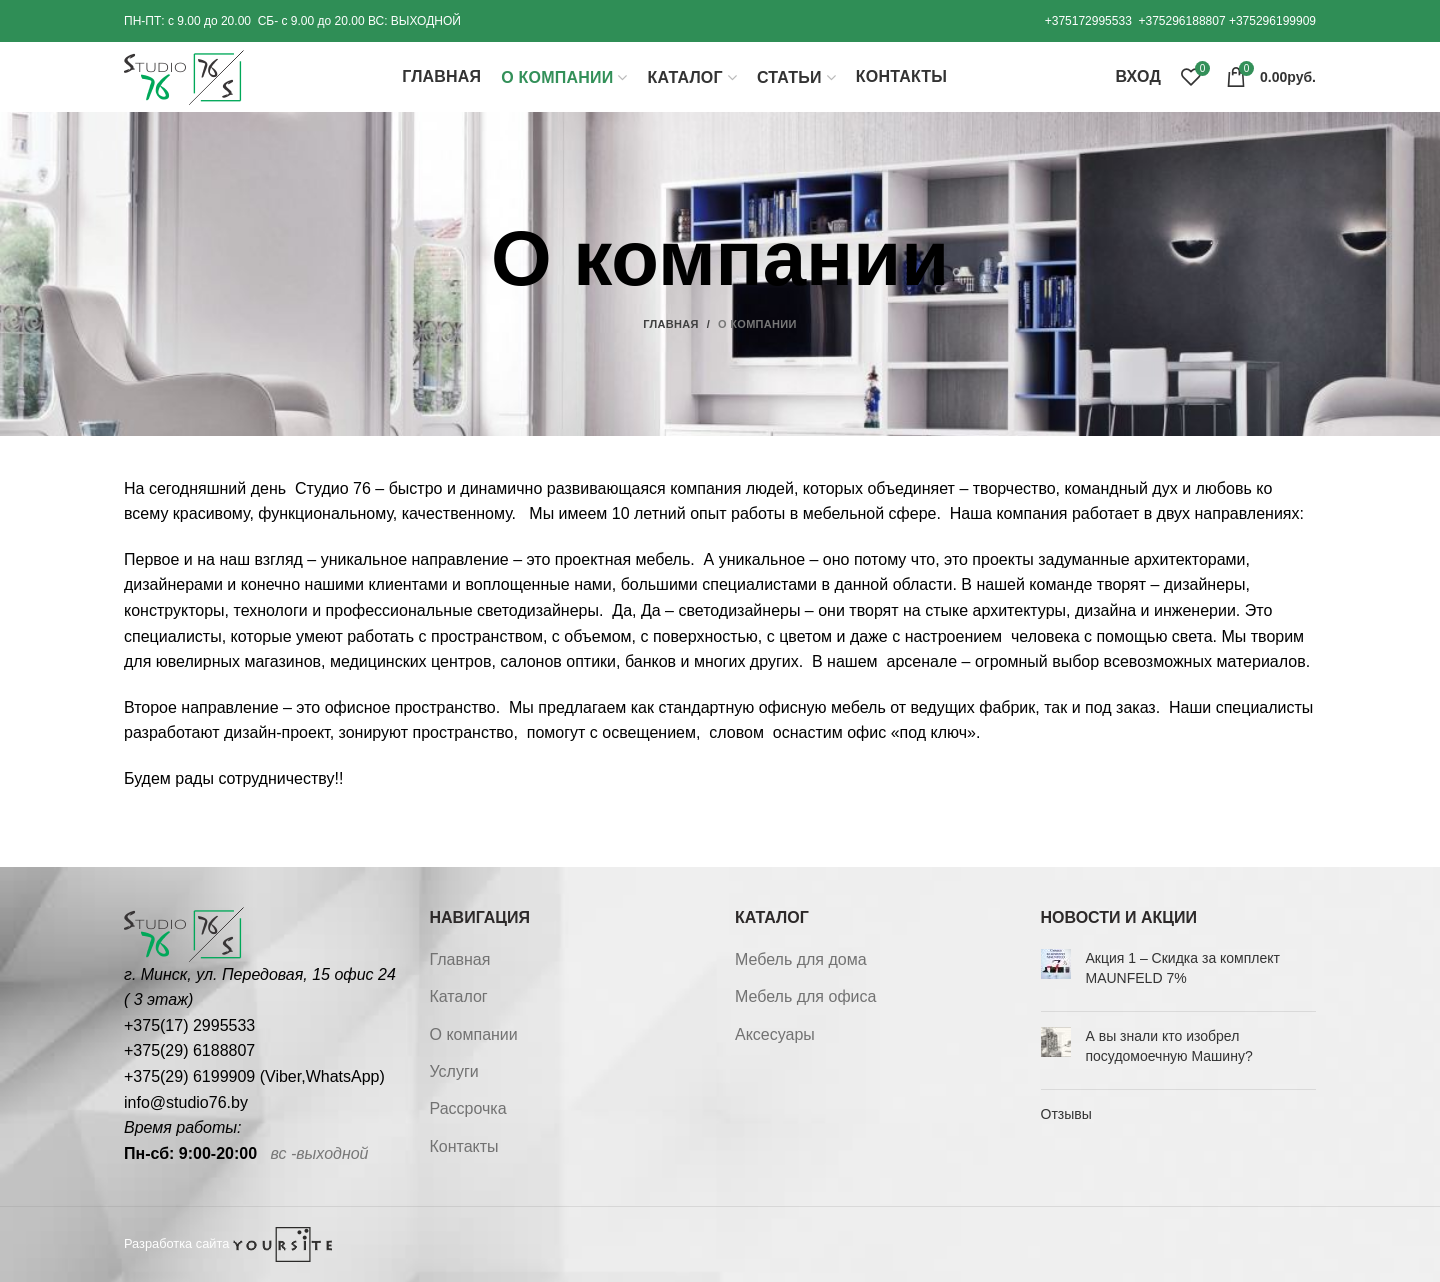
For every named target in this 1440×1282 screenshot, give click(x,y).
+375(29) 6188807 (189, 1050)
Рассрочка (468, 1108)
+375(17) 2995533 (189, 1025)
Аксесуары (775, 1034)
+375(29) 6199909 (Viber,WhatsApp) (254, 1076)
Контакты (464, 1146)
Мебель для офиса (805, 996)
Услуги (454, 1071)
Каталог (459, 996)
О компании (474, 1034)
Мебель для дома (801, 959)
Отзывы (1066, 1114)
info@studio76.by (186, 1102)
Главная (670, 324)
